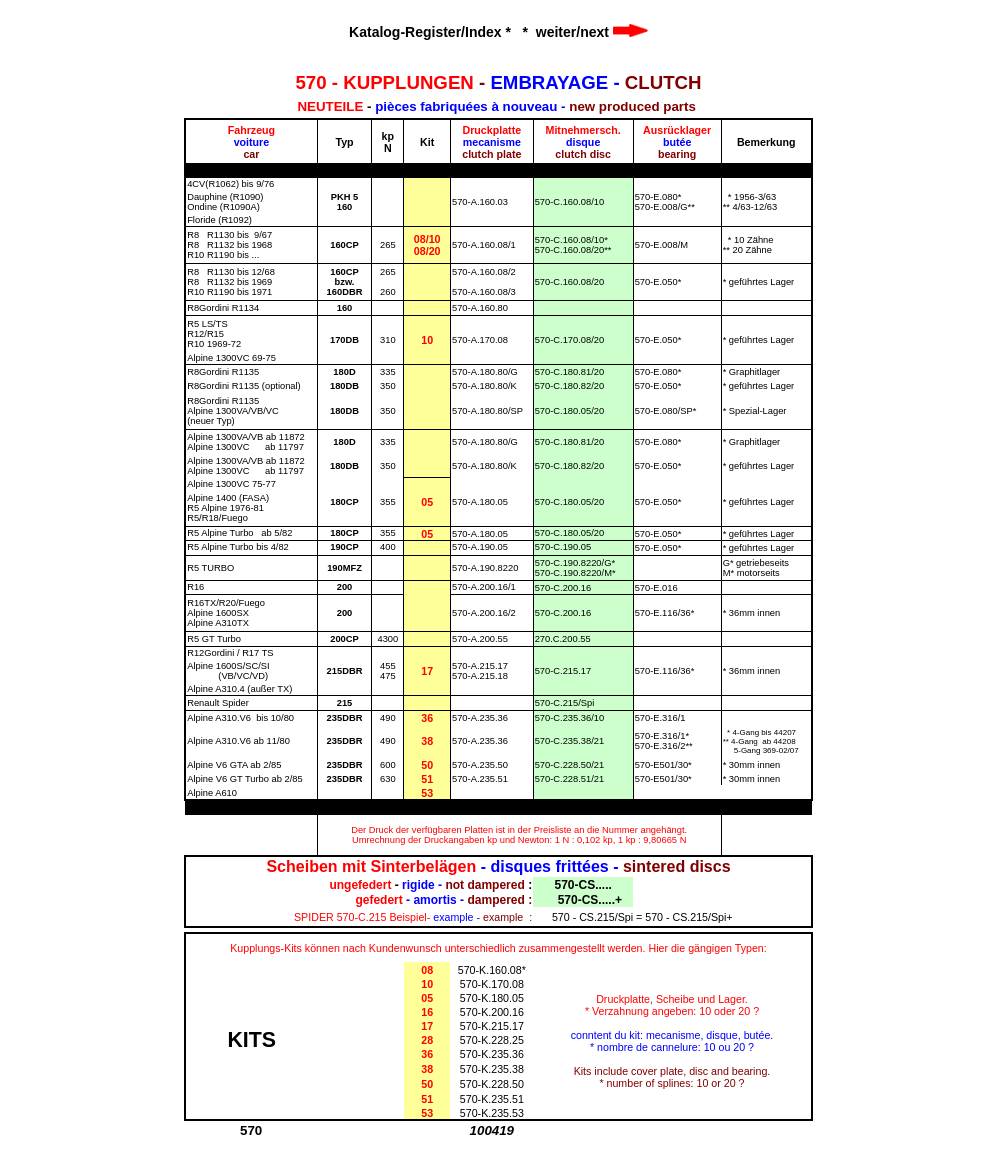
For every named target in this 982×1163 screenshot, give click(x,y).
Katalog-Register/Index (425, 32)
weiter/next (592, 32)
